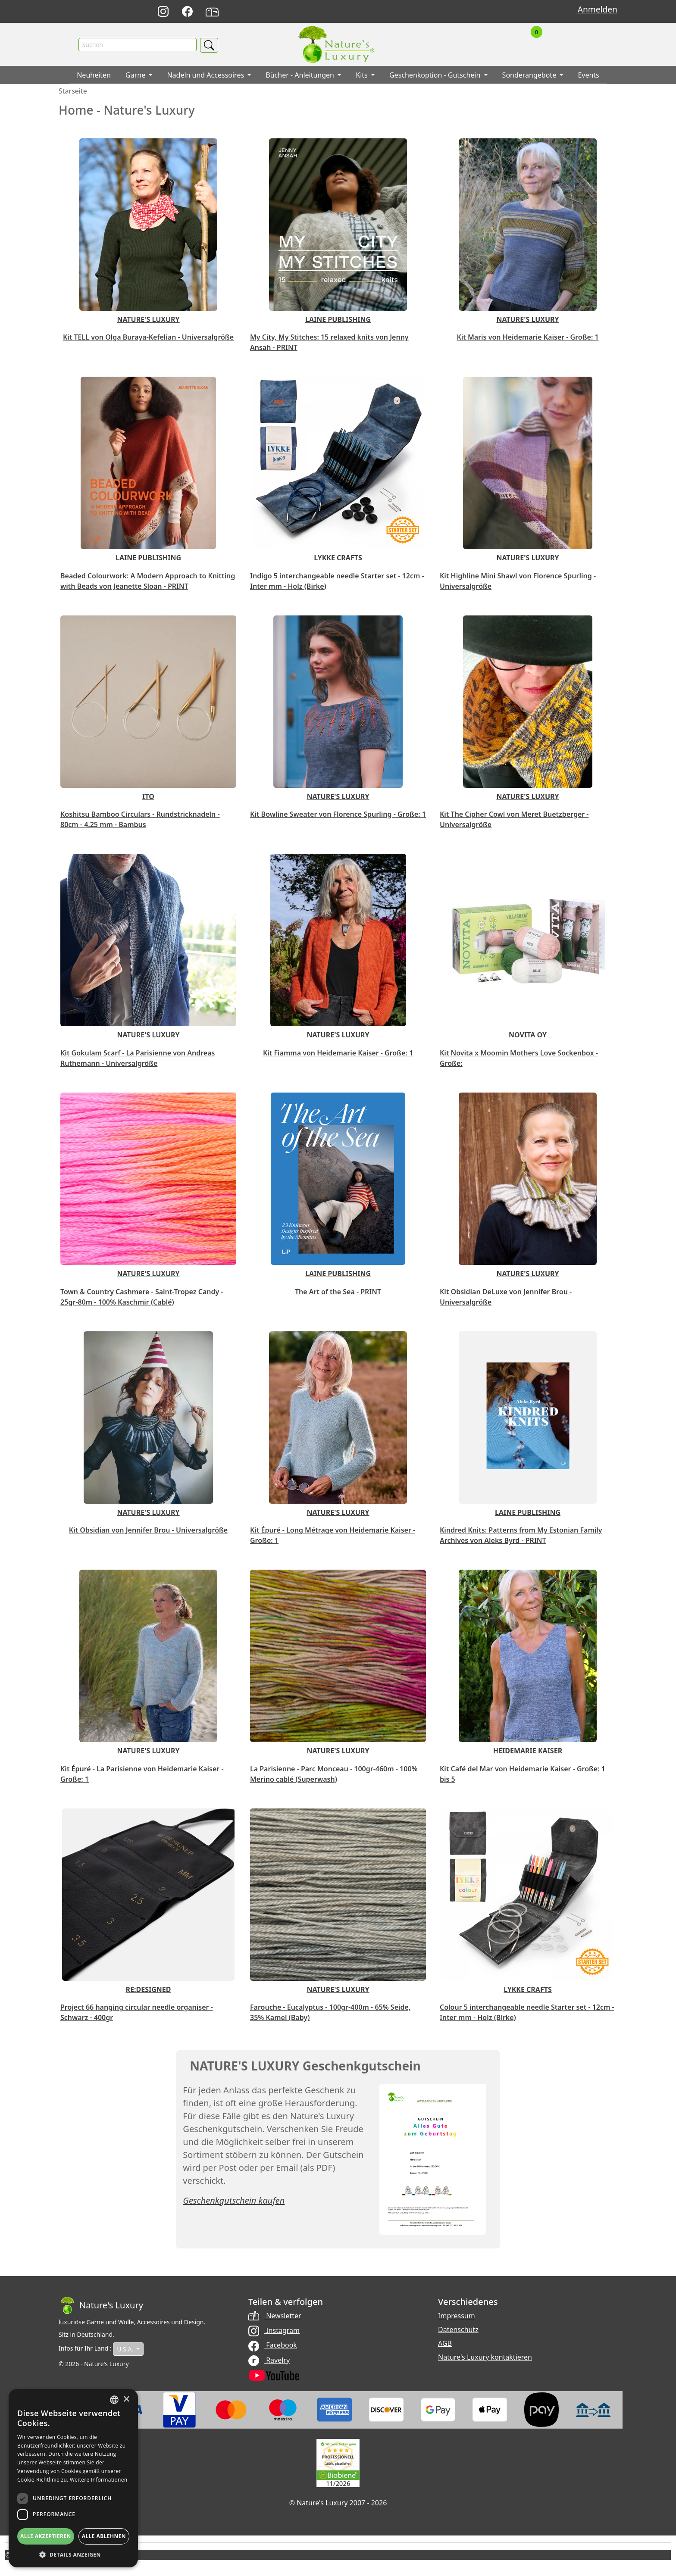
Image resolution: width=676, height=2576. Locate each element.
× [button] (126, 2399)
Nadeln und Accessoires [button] (206, 75)
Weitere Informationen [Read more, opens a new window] (99, 2479)
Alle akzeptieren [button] (45, 2536)
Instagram (274, 2331)
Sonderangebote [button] (530, 75)
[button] (73, 2554)
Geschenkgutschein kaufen (234, 2201)
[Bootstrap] (101, 2305)
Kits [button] (362, 75)
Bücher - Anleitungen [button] (301, 75)
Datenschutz (458, 2330)
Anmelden (597, 9)
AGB (445, 2343)
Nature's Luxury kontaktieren (485, 2357)
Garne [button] (136, 75)
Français (463, 12)
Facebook (272, 2345)
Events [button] (588, 75)
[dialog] (73, 2478)
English (444, 12)
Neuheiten (94, 75)
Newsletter (274, 2316)
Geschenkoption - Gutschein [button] (435, 75)
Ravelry (269, 2360)
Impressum (456, 2316)
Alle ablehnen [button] (104, 2536)
